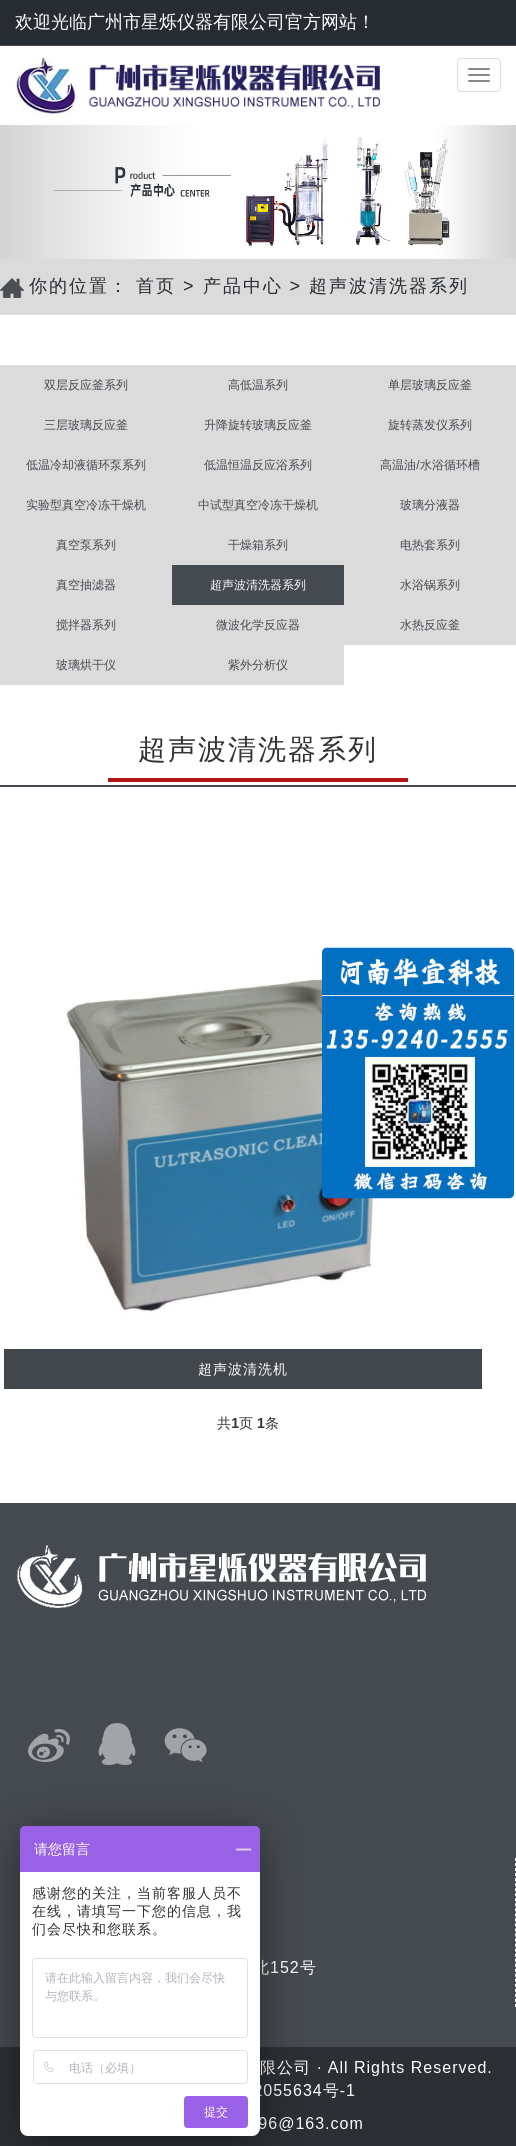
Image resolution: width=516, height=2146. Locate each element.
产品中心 (243, 286)
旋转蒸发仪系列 (430, 425)
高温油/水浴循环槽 (429, 465)
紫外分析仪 (258, 665)
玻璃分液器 (430, 505)
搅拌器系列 (86, 625)
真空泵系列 (86, 545)
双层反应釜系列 (86, 385)
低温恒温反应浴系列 (258, 465)
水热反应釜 (430, 625)
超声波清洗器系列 (389, 286)
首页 (156, 286)
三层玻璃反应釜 (86, 425)
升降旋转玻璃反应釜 (258, 425)
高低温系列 (258, 385)
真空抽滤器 (86, 585)
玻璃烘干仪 (86, 665)
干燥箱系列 (258, 545)
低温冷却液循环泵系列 (86, 465)
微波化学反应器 (258, 625)
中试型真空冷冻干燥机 (258, 505)
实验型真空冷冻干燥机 (86, 505)
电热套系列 (430, 545)
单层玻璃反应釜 (430, 385)
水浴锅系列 (430, 585)
